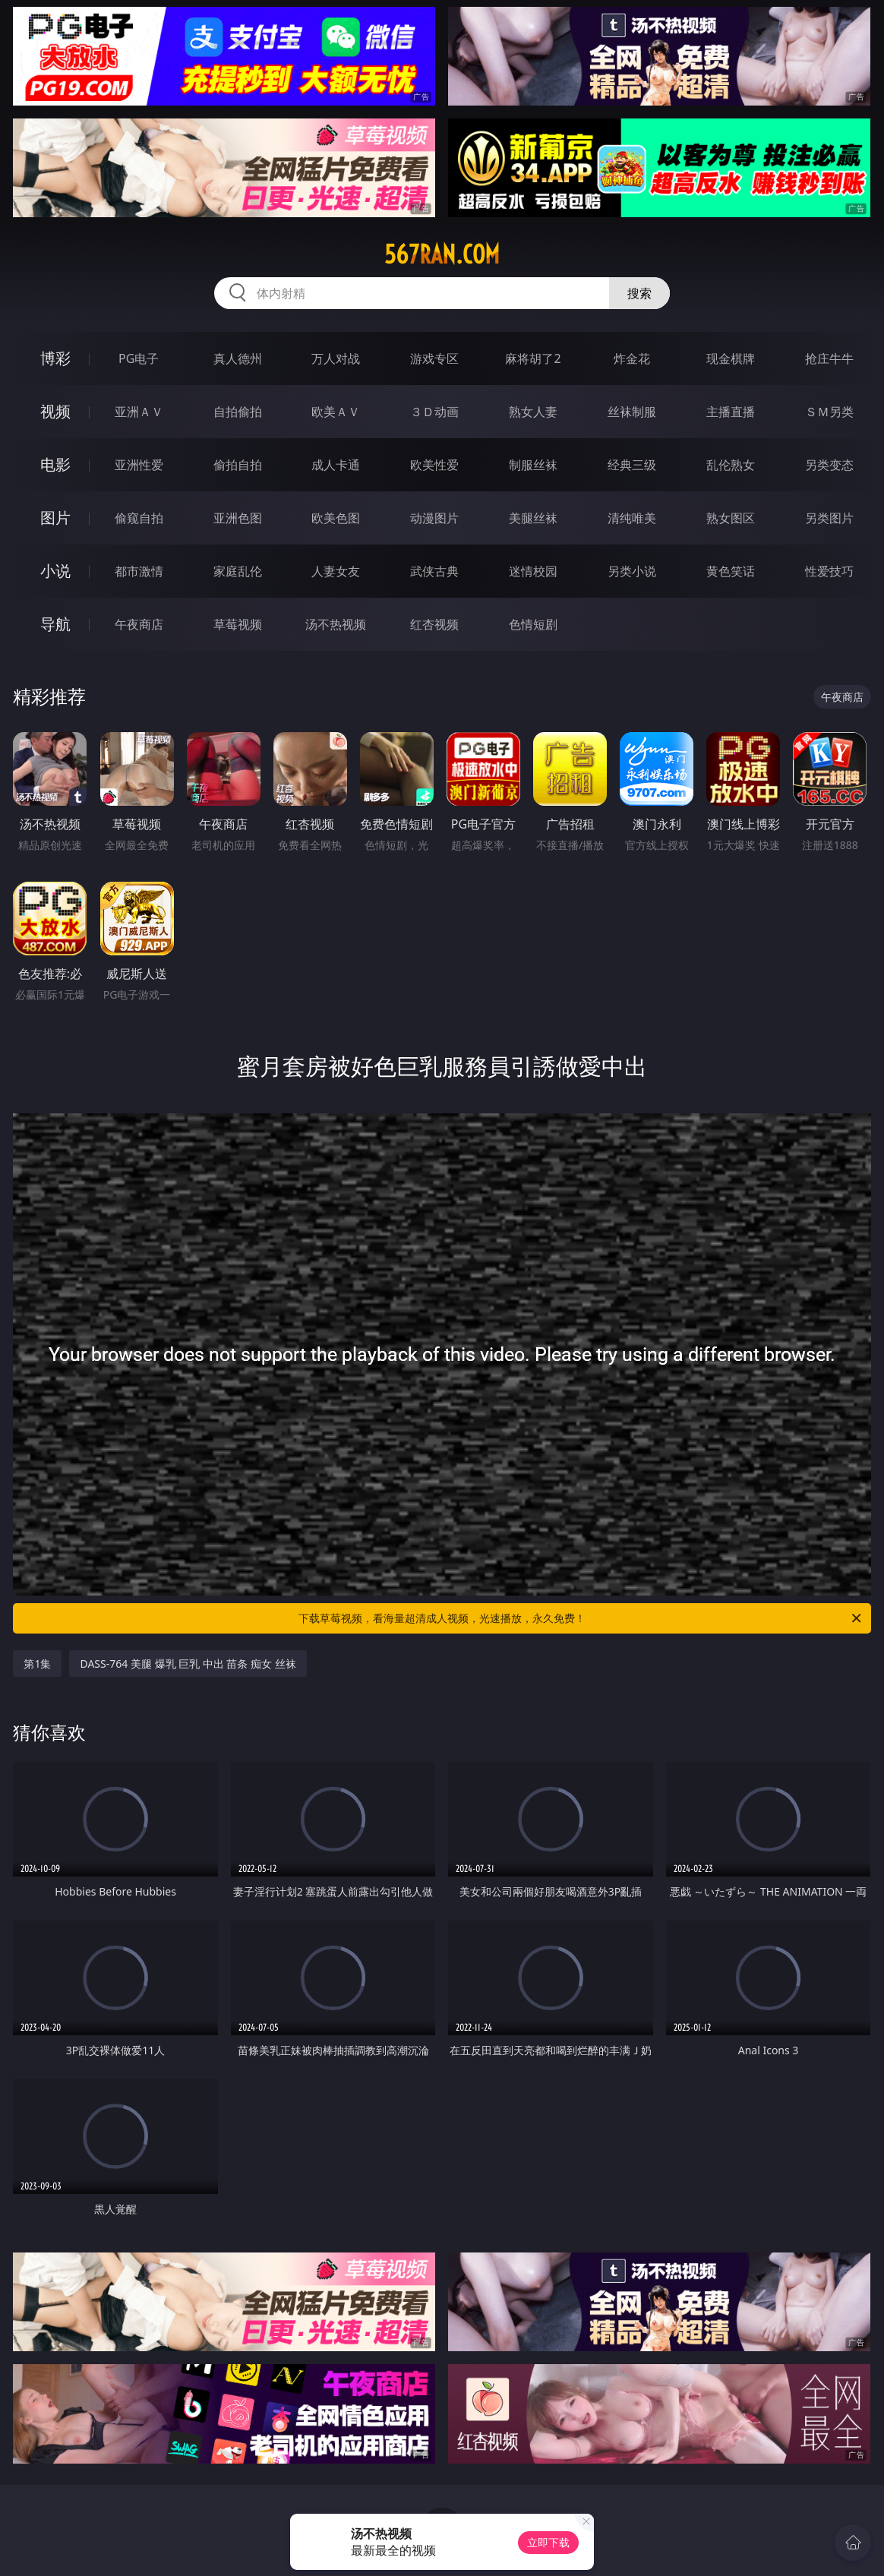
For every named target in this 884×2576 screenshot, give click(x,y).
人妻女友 (335, 571)
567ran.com (442, 254)
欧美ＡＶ (335, 411)
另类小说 (632, 571)
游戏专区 (434, 358)
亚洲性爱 (139, 464)
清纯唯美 (632, 518)
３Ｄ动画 (434, 411)
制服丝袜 (533, 464)
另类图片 (829, 518)
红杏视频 (434, 624)
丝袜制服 (632, 411)
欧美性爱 (434, 464)
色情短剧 (533, 624)
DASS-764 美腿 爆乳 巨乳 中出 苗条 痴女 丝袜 (187, 1663)
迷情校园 (533, 571)
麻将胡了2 (532, 358)
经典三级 (632, 464)
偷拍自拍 (237, 464)
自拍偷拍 (237, 411)
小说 (55, 570)
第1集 (37, 1663)
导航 (55, 624)
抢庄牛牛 (829, 358)
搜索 (639, 293)
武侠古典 (434, 571)
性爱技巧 (829, 571)
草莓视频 (237, 624)
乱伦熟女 (730, 464)
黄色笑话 (730, 571)
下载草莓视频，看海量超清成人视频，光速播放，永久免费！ (580, 1618)
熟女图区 (730, 518)
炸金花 (632, 358)
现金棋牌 (730, 358)
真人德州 (237, 358)
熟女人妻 (533, 411)
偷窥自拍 (139, 518)
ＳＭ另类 (829, 411)
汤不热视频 (335, 624)
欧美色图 (335, 518)
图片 (55, 517)
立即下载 (548, 2542)
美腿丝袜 (533, 518)
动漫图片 (434, 518)
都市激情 (139, 571)
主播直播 (730, 411)
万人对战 (335, 358)
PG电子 (138, 358)
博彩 (55, 358)
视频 (55, 411)
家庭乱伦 (237, 571)
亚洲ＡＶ (139, 411)
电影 (55, 464)
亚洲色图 (237, 518)
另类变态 (829, 464)
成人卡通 (335, 464)
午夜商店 (139, 624)
